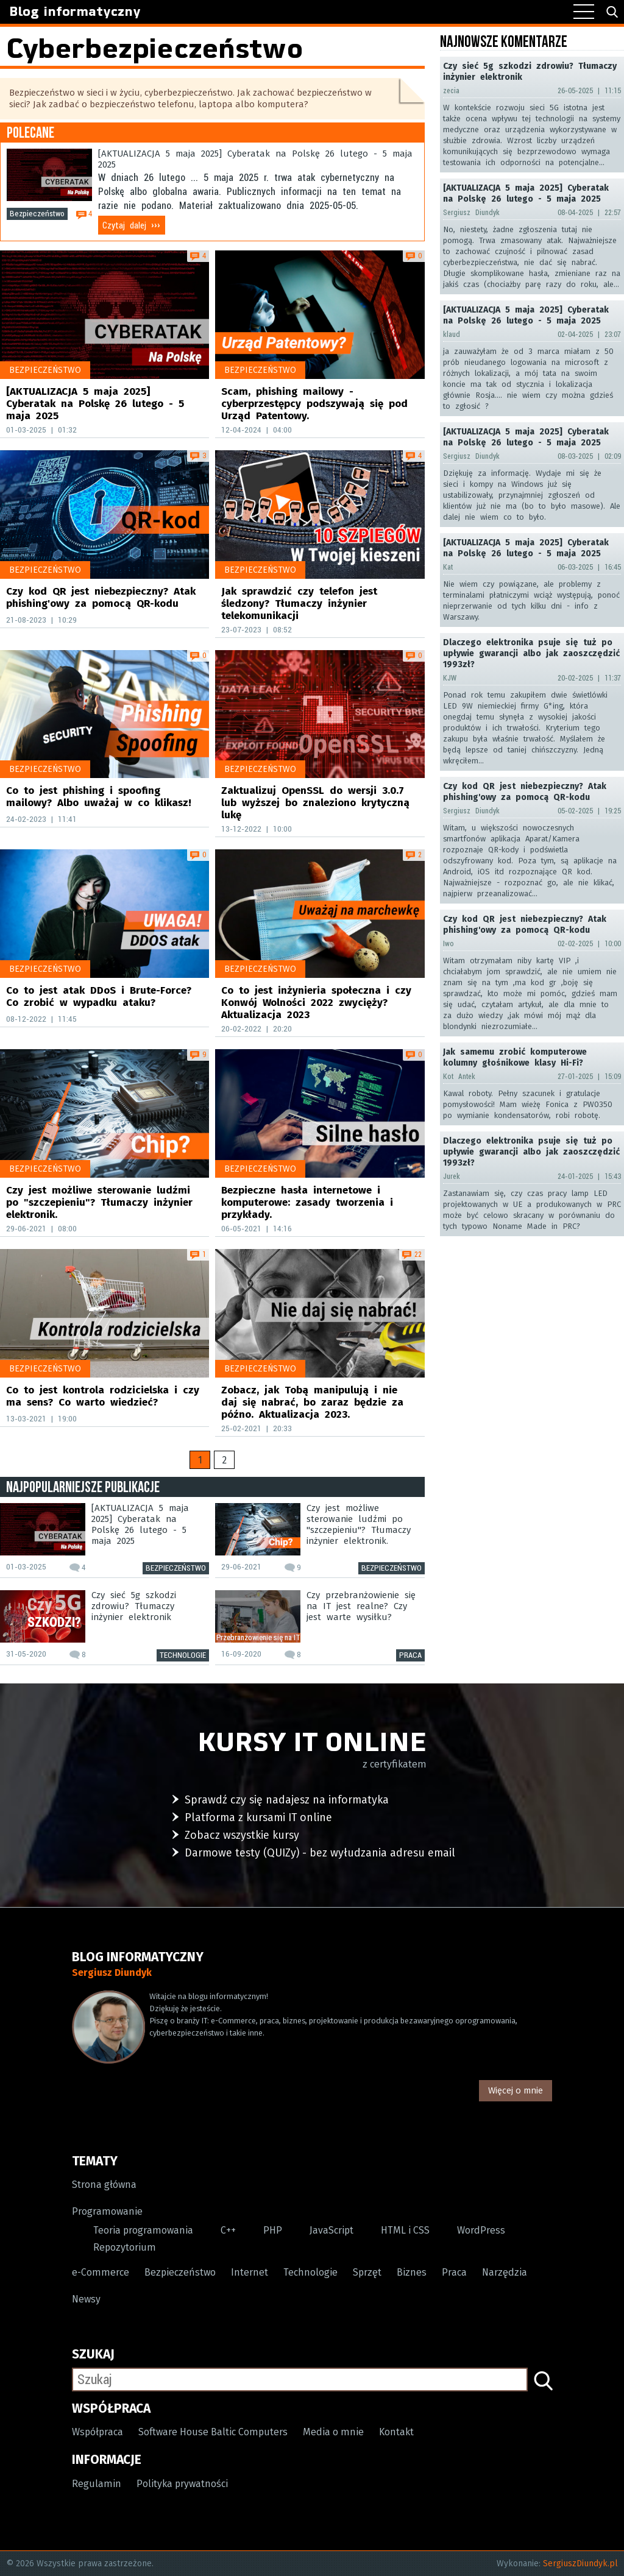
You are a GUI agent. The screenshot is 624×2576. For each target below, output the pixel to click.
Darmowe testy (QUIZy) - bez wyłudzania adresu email (320, 1852)
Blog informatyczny (76, 12)
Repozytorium (124, 2248)
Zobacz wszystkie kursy (242, 1835)
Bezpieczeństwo (37, 213)
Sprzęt (367, 2273)
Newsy (86, 2299)
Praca (410, 1655)
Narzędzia (504, 2273)
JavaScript (331, 2231)
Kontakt (396, 2432)
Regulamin (96, 2483)
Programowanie (107, 2212)
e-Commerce (100, 2273)
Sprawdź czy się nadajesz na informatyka (287, 1799)
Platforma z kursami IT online (258, 1817)
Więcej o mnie (515, 2090)
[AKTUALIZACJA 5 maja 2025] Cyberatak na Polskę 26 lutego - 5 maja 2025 (255, 160)
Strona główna (104, 2185)
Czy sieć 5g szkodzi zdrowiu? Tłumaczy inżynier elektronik (133, 1606)
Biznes (412, 2273)
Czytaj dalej (131, 224)
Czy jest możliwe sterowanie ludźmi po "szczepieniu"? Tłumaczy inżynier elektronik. (359, 1525)
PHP (272, 2231)
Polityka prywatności (182, 2483)
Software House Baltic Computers (213, 2432)
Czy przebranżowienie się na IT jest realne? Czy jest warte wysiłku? (361, 1606)
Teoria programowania (143, 2231)
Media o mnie (333, 2432)
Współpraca (97, 2432)
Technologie (183, 1655)
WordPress (481, 2231)
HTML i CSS (405, 2231)
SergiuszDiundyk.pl (580, 2563)
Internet (249, 2273)
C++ (228, 2231)
